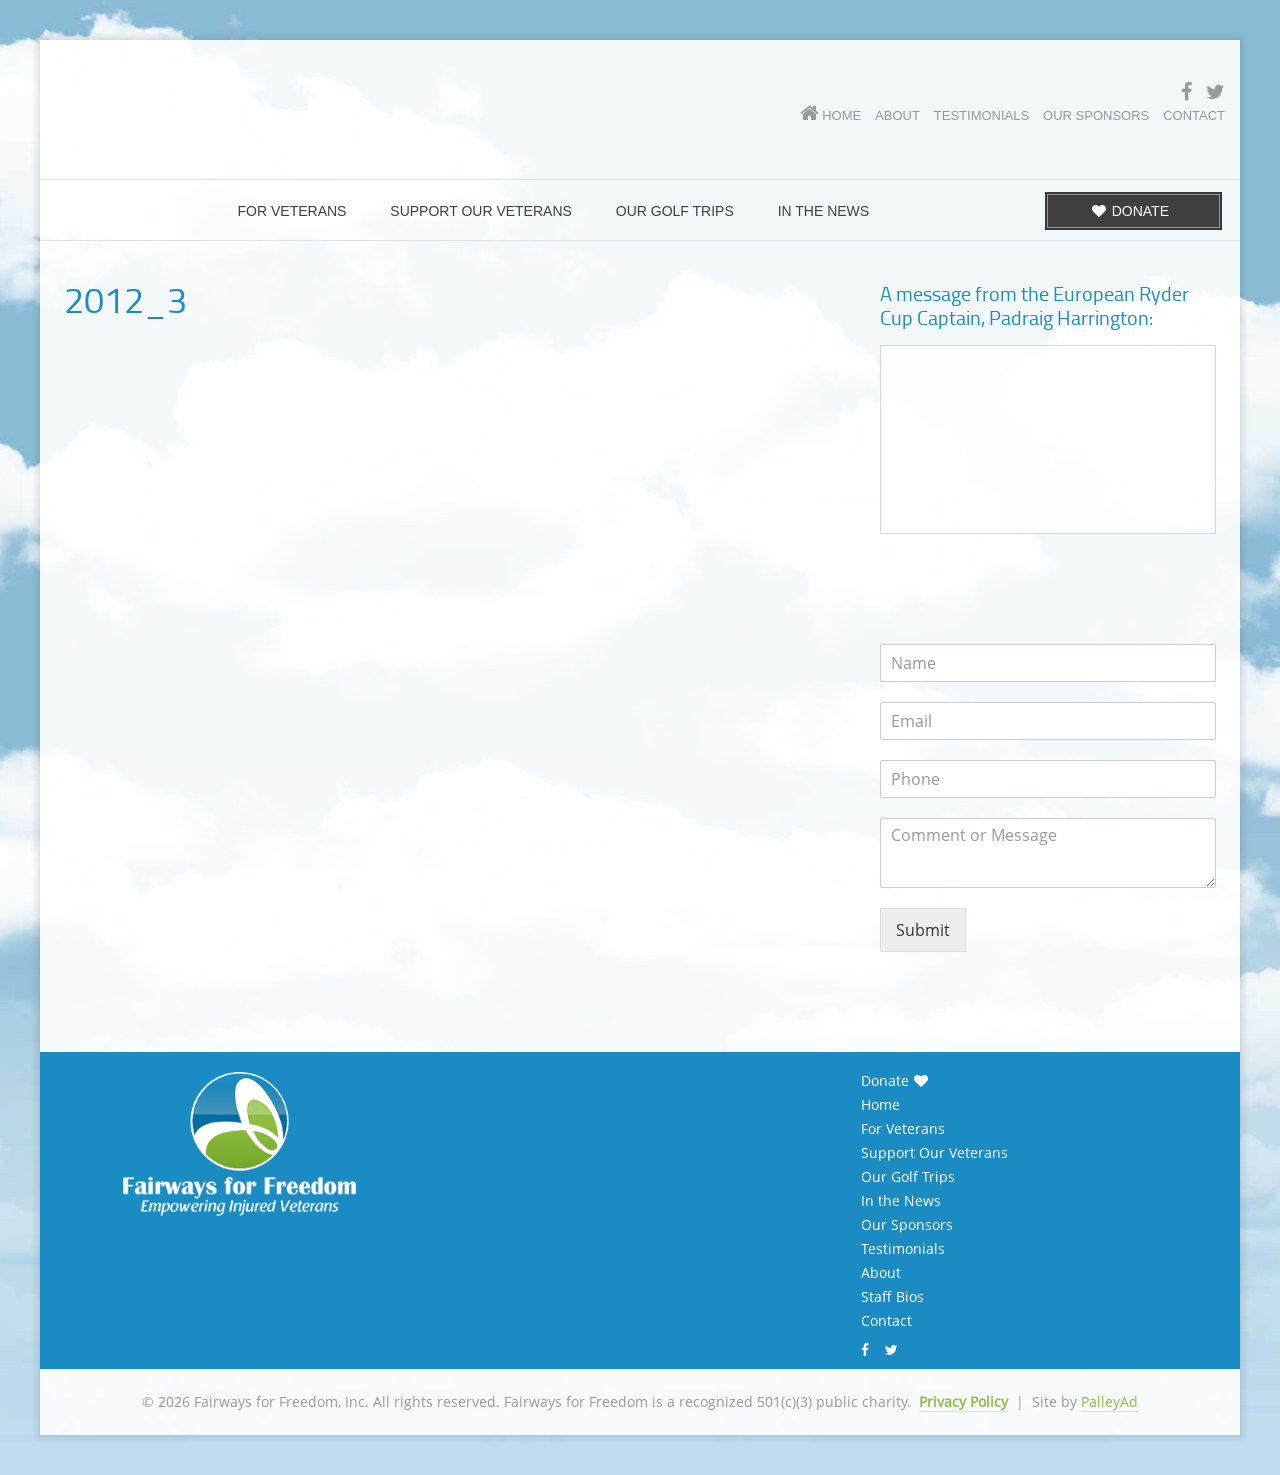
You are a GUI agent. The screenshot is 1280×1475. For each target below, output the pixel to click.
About (881, 1273)
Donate (885, 1081)
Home (880, 1105)
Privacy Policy (963, 1401)
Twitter (894, 1350)
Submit (923, 930)
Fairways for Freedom (310, 95)
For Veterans (903, 1129)
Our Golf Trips (908, 1177)
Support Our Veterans (934, 1153)
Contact (886, 1321)
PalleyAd (1109, 1401)
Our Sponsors (907, 1225)
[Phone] (1048, 779)
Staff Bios (892, 1297)
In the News (901, 1201)
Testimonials (903, 1249)
